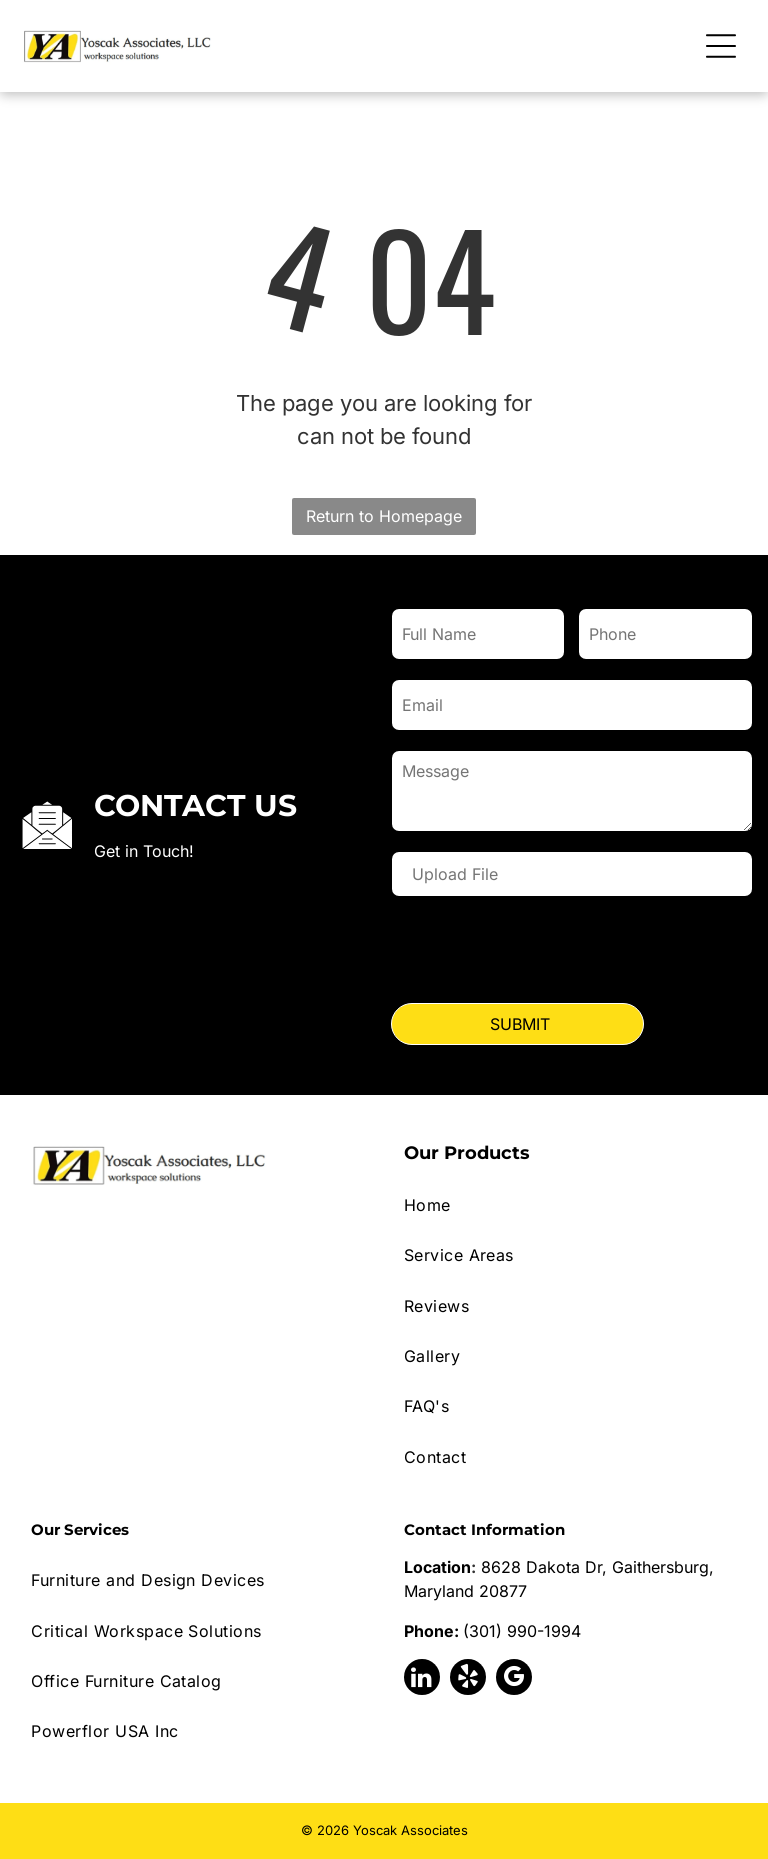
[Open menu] (721, 46)
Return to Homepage (384, 516)
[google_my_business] (514, 1679)
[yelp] (468, 1679)
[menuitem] (570, 1205)
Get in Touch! (144, 851)
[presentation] (544, 953)
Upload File (455, 874)
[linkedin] (422, 1679)
